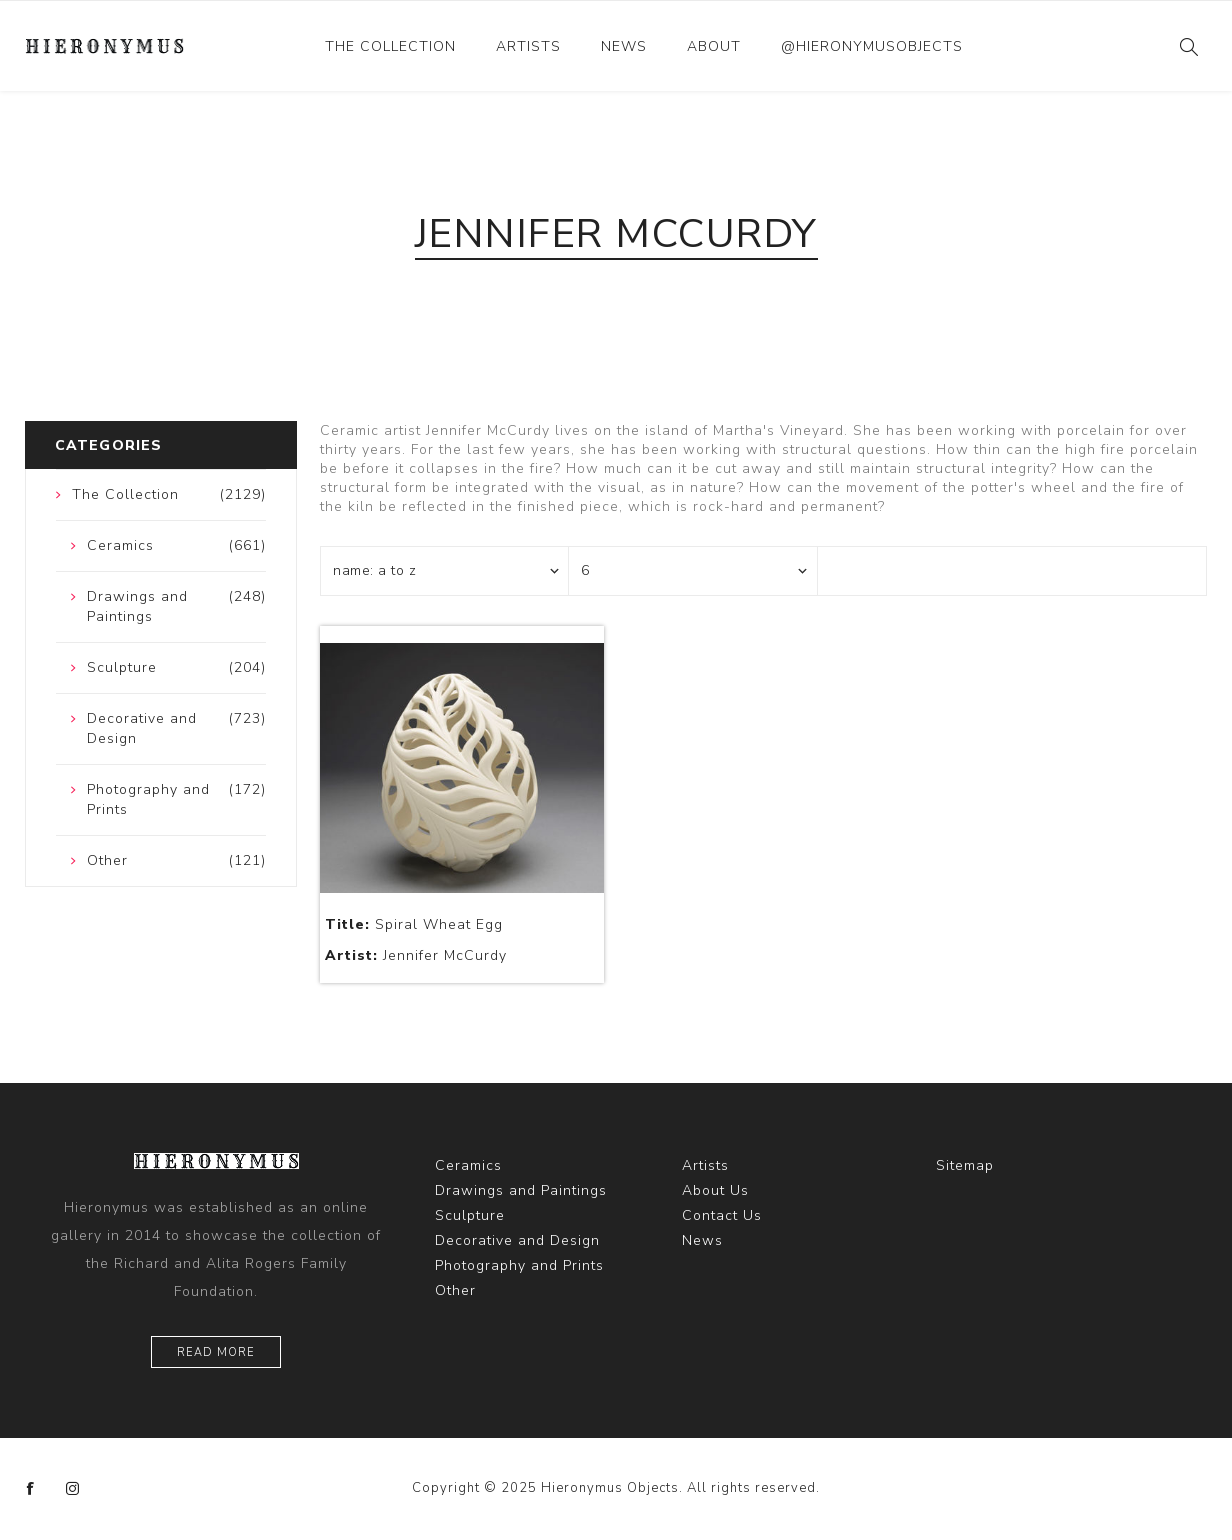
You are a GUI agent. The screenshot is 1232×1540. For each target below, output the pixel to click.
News (624, 46)
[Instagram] (73, 1489)
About (714, 46)
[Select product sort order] (445, 571)
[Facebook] (31, 1489)
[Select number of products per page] (693, 571)
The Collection (390, 46)
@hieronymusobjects (872, 46)
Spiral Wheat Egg (414, 924)
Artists (528, 46)
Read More (216, 1352)
